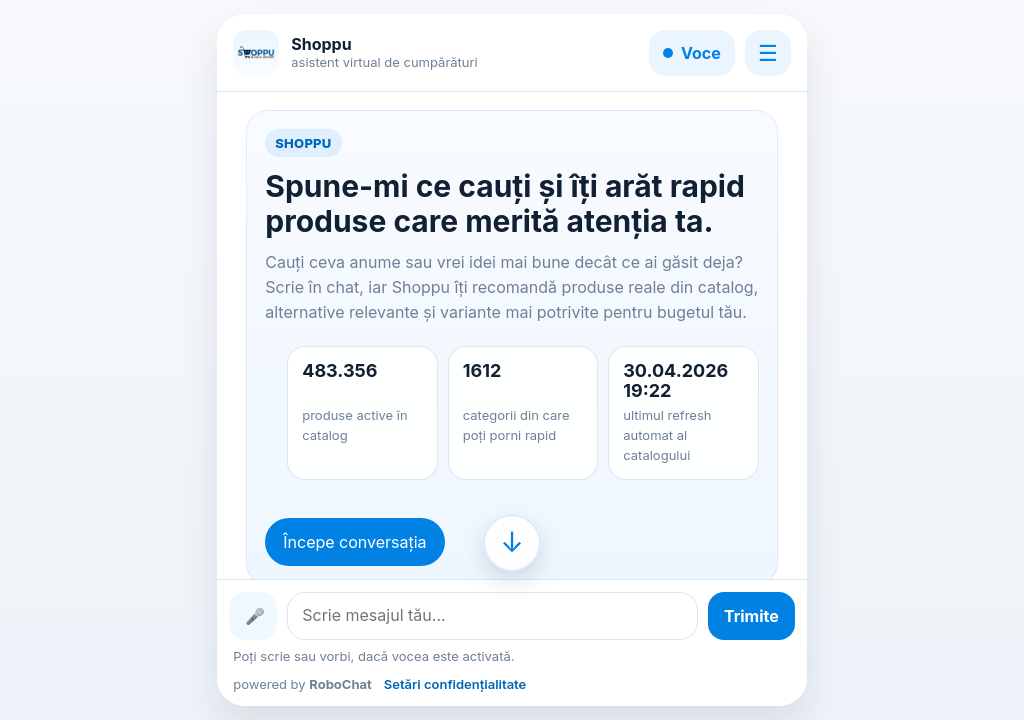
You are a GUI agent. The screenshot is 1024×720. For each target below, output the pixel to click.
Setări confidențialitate (455, 684)
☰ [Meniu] (768, 53)
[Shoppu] (256, 53)
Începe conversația (354, 542)
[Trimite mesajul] (751, 616)
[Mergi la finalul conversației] (512, 543)
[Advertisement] (108, 360)
